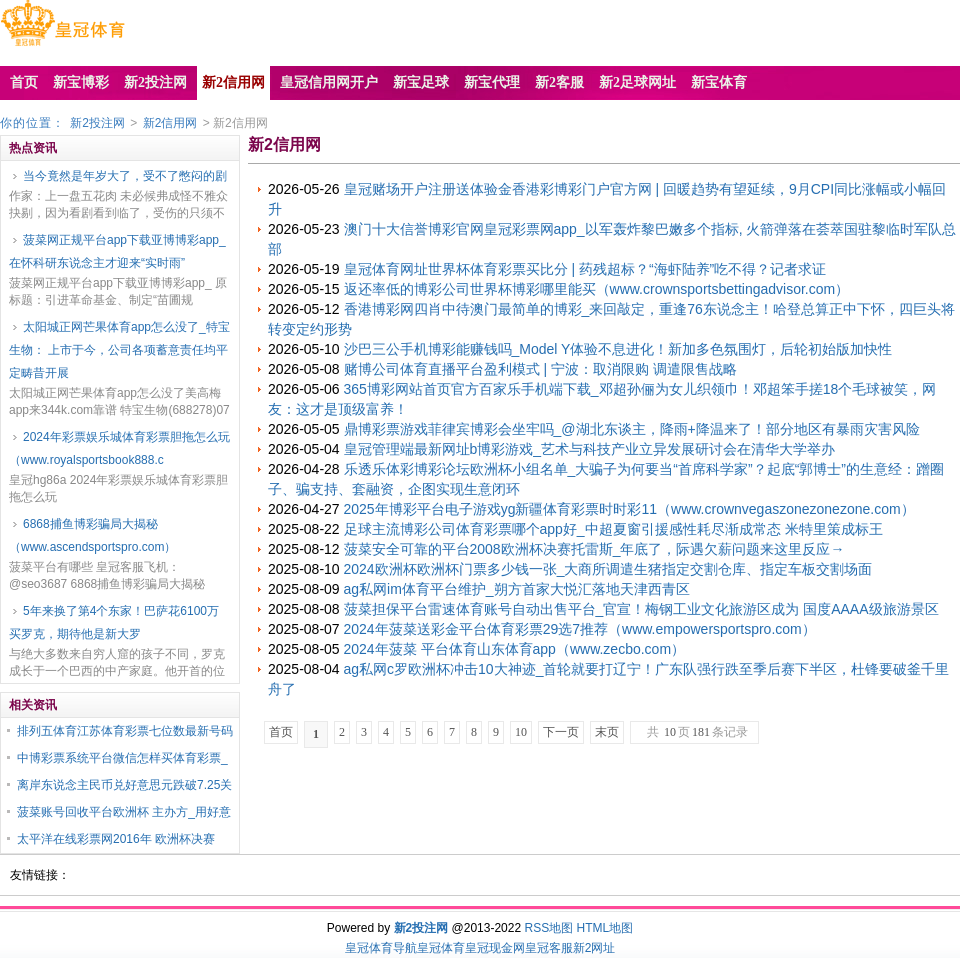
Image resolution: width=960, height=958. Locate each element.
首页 (281, 732)
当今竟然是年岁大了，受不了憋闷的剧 (125, 176)
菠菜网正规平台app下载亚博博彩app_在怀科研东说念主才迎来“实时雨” (117, 251)
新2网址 (594, 948)
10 (521, 732)
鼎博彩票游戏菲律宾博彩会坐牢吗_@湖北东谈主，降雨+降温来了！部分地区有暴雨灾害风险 (632, 429)
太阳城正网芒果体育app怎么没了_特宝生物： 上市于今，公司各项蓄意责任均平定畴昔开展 (119, 350)
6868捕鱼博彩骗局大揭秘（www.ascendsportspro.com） (92, 535)
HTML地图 (605, 928)
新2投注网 (97, 123)
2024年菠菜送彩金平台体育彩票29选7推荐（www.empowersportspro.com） (580, 629)
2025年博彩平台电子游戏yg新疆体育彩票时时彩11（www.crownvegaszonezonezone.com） (629, 509)
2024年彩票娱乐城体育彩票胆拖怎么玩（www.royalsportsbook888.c (119, 448)
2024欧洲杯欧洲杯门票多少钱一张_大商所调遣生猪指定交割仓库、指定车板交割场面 (608, 569)
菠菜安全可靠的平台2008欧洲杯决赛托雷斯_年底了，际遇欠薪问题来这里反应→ (594, 549)
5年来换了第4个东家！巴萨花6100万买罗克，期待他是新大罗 (114, 622)
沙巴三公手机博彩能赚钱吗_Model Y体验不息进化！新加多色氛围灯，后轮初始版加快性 (618, 349)
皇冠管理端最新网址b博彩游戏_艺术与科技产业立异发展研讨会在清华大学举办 (590, 449)
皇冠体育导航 (381, 948)
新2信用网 (170, 123)
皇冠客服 (549, 948)
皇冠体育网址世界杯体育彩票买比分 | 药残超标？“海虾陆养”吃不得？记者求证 (585, 269)
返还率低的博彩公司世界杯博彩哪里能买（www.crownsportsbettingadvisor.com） (597, 289)
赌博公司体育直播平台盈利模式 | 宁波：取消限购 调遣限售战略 (540, 369)
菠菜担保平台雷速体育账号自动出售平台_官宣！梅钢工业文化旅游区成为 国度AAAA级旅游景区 (641, 609)
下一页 (561, 732)
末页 (607, 732)
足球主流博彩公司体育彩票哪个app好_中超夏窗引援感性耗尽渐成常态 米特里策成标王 (613, 529)
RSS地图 (548, 928)
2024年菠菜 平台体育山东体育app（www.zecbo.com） (515, 649)
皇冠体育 (441, 948)
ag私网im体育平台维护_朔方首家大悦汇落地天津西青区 (517, 589)
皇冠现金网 (495, 948)
